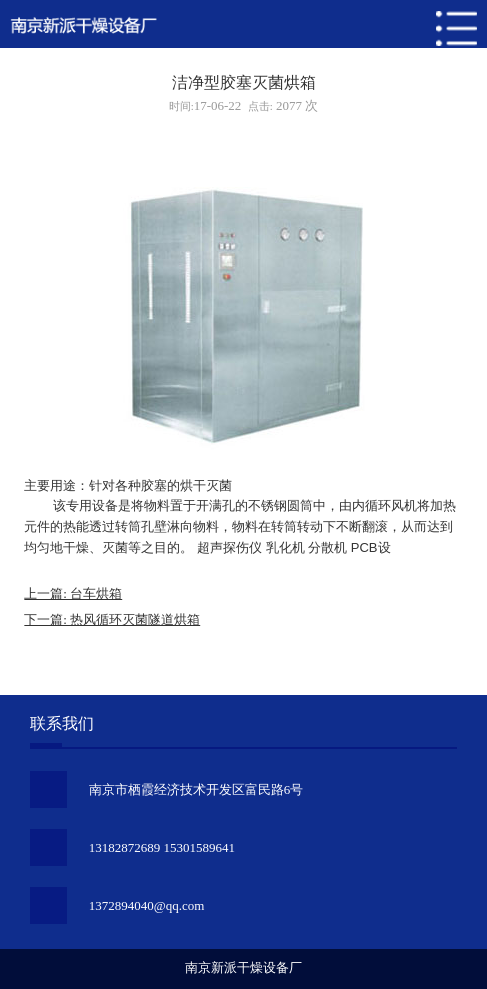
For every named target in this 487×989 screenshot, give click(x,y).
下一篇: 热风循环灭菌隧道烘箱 (112, 619)
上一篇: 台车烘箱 (73, 593)
